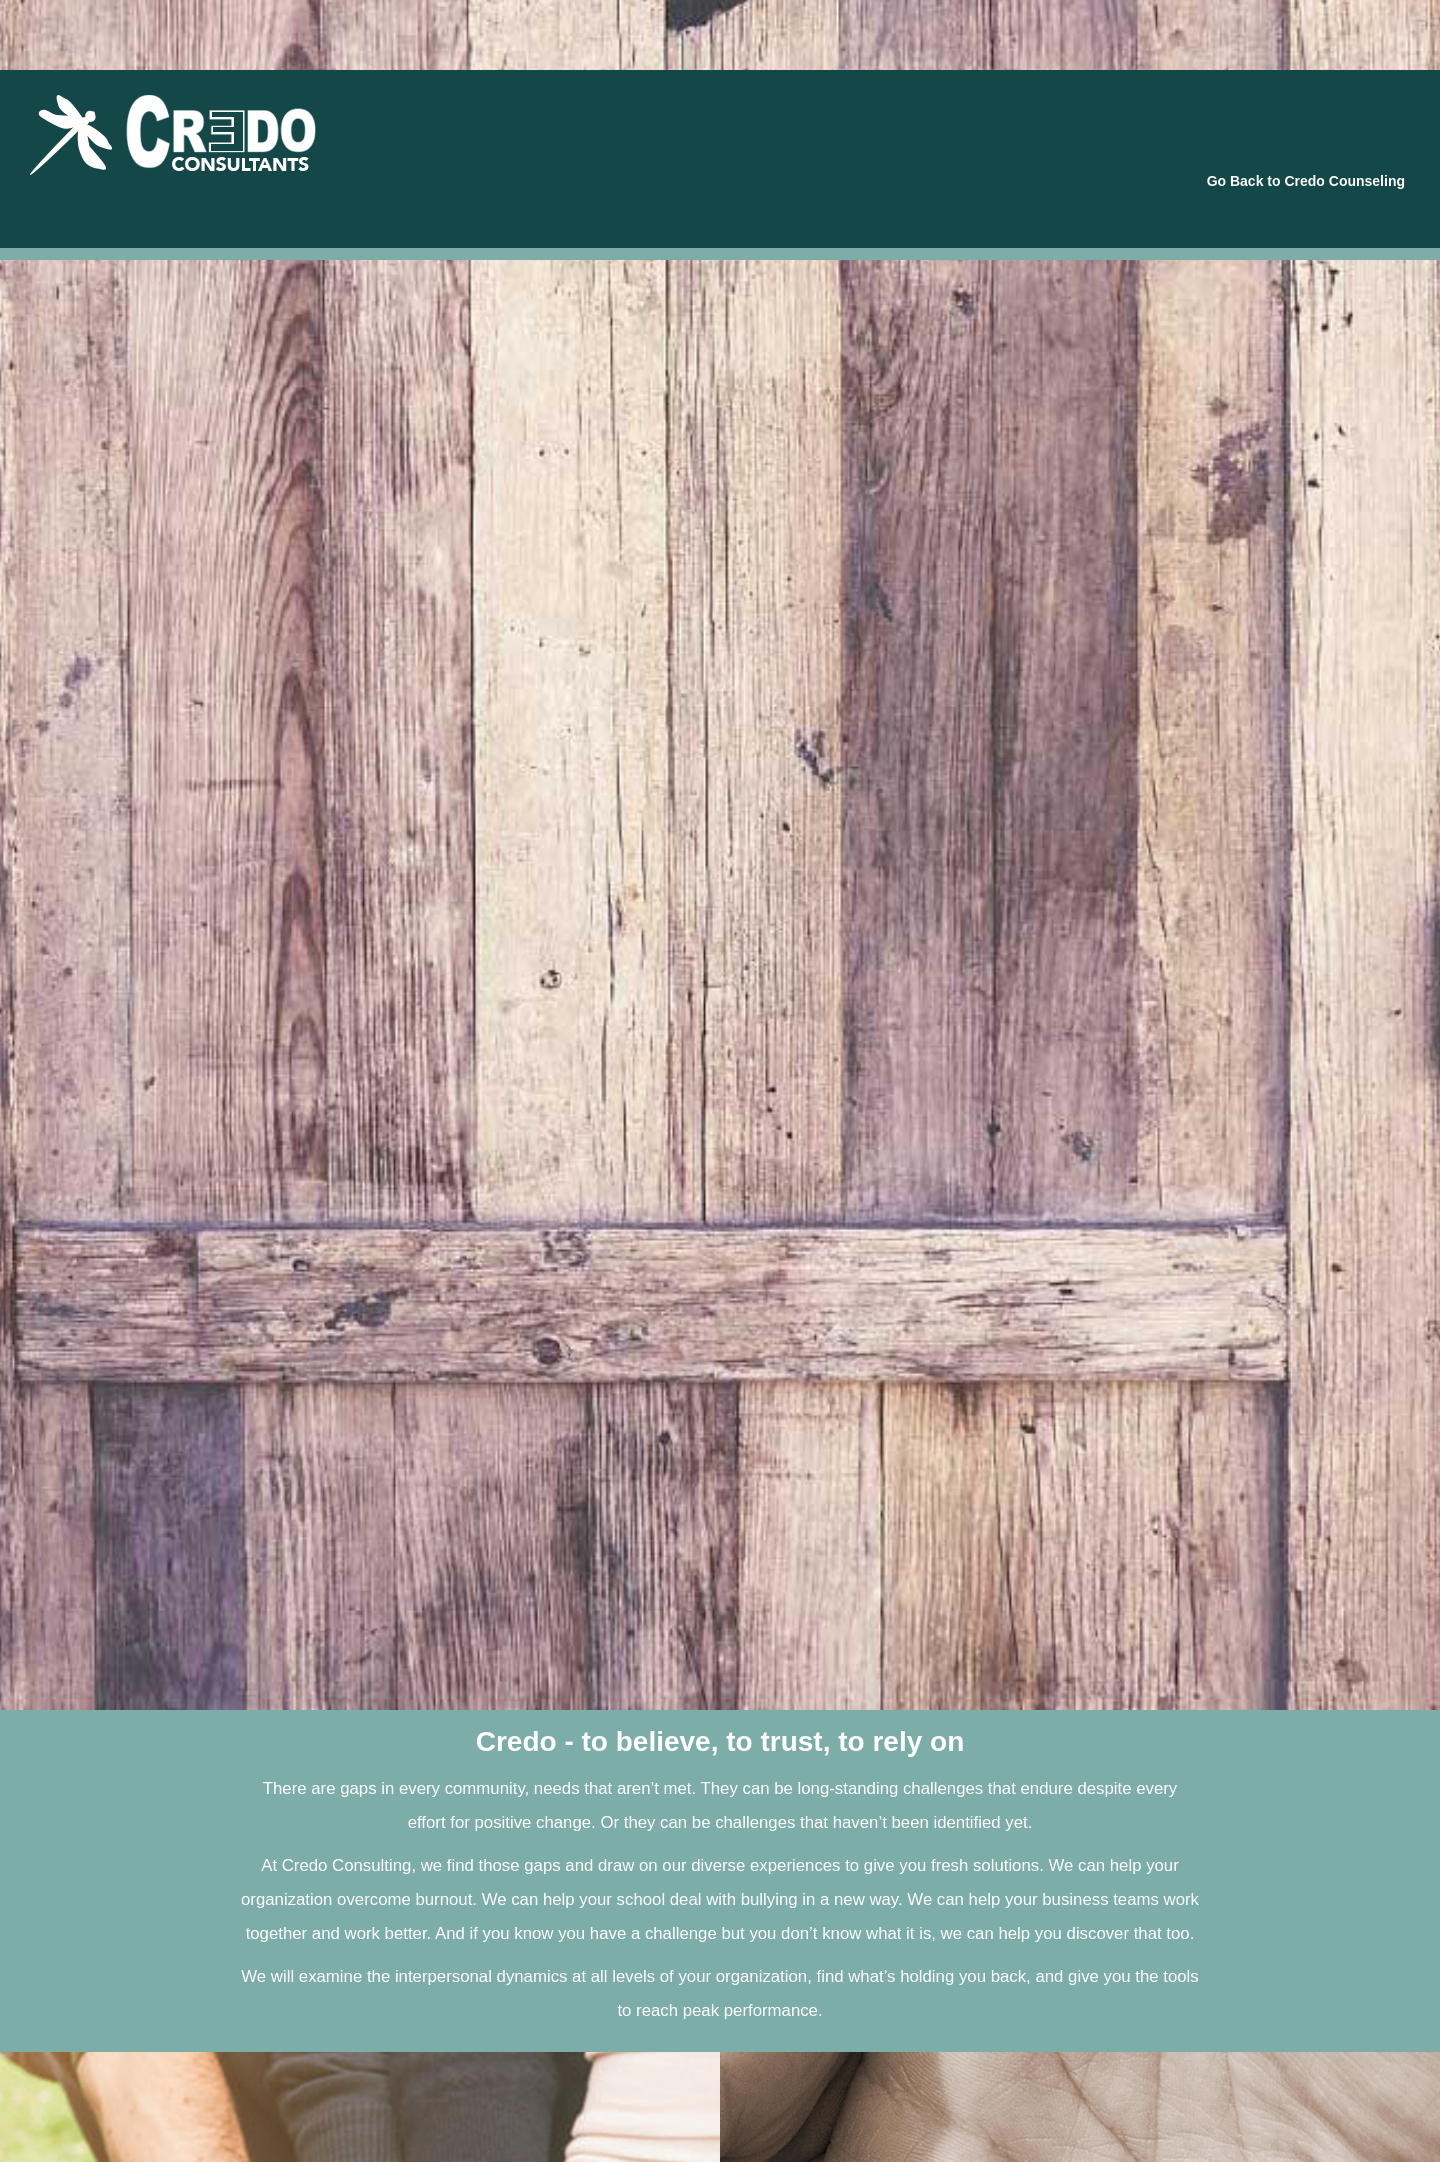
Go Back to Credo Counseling (1306, 181)
